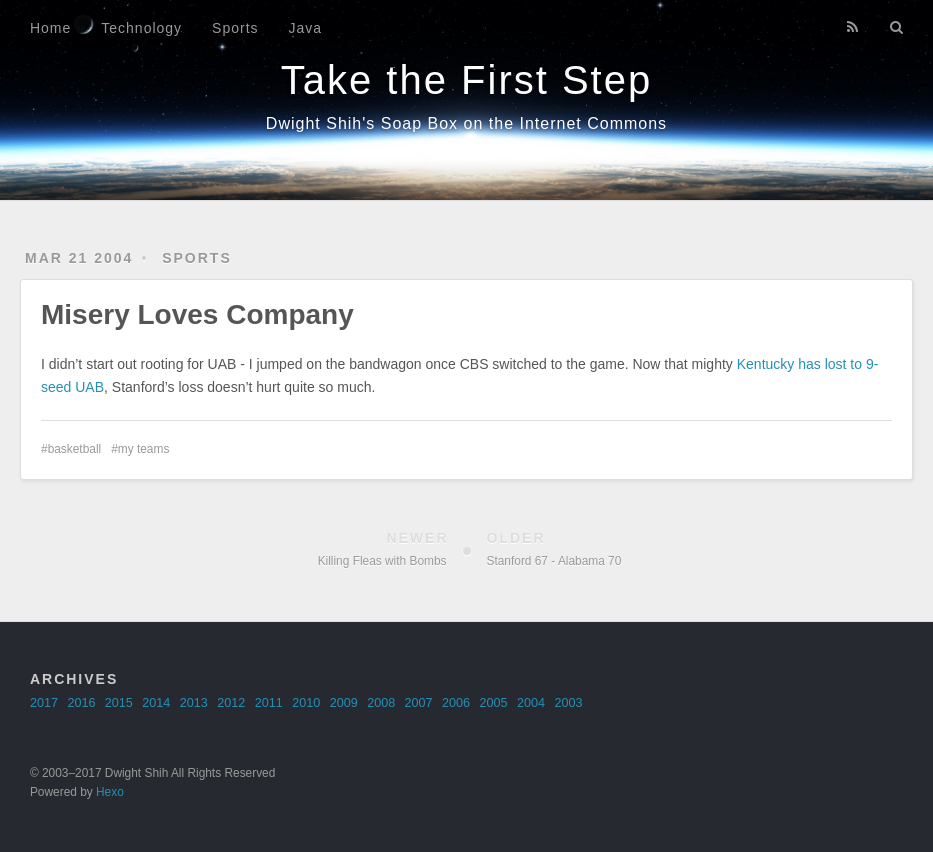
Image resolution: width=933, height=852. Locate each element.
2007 (419, 703)
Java (306, 28)
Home (50, 28)
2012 (231, 703)
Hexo (110, 792)
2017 (44, 703)
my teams (144, 449)
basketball (75, 449)
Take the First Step (466, 80)
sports (197, 258)
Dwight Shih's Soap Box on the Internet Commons (466, 123)
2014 (156, 703)
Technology (141, 28)
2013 (194, 703)
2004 (531, 703)
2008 (381, 703)
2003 (568, 703)
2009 (344, 703)
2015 (119, 703)
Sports (235, 28)
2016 (81, 703)
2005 (494, 703)
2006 (456, 703)
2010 (306, 703)
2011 (269, 703)
